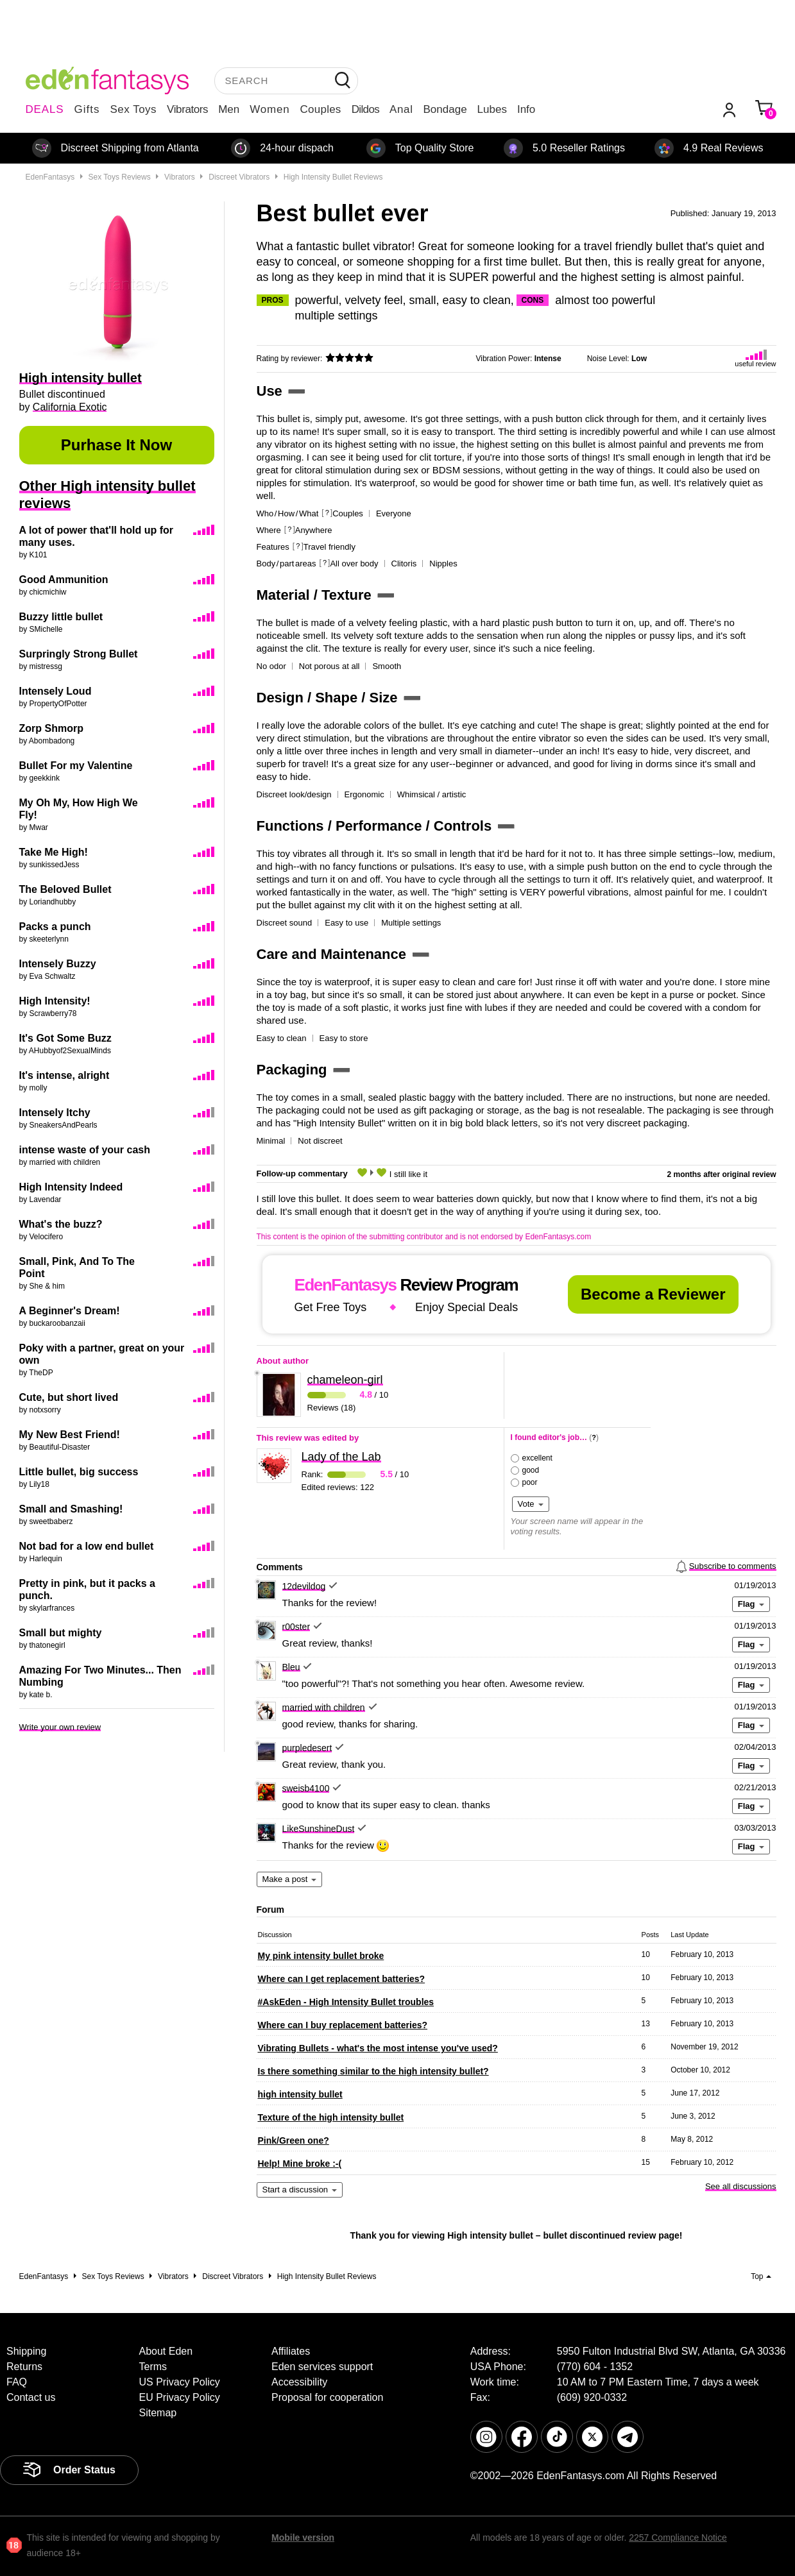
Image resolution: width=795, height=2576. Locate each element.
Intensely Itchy (54, 1112)
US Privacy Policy (179, 2382)
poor (530, 1482)
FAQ (16, 2382)
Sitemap (158, 2412)
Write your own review (60, 1727)
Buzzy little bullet (61, 616)
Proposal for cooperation (327, 2397)
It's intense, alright (64, 1075)
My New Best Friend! (69, 1434)
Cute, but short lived (69, 1397)
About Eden (166, 2351)
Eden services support (322, 2366)
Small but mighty (60, 1632)
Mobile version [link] (302, 2537)
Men (228, 109)
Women (269, 109)
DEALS (45, 109)
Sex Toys (133, 109)
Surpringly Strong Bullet (78, 653)
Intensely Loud (55, 691)
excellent (537, 1457)
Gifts (86, 109)
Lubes (492, 109)
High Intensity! (54, 1001)
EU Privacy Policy (179, 2397)
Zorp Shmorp (51, 728)
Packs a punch (55, 926)
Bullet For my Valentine (76, 765)
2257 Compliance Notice (678, 2537)
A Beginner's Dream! (69, 1310)
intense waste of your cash (85, 1149)
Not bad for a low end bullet (86, 1546)
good (531, 1470)
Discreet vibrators (239, 177)
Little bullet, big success (79, 1471)
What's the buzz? (61, 1224)
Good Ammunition (63, 579)
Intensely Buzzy (57, 963)
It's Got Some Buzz (65, 1038)
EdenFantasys (50, 177)
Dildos (365, 109)
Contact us (30, 2397)
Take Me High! (53, 852)
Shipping (26, 2351)
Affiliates (290, 2351)
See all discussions (740, 2186)
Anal (401, 109)
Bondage (445, 109)
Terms (153, 2366)
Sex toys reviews (120, 177)
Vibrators (187, 109)
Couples (320, 109)
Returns (24, 2366)
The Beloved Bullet (65, 889)
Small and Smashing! (71, 1509)
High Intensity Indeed (71, 1187)
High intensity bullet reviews (333, 177)
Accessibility (299, 2382)
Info (526, 109)
